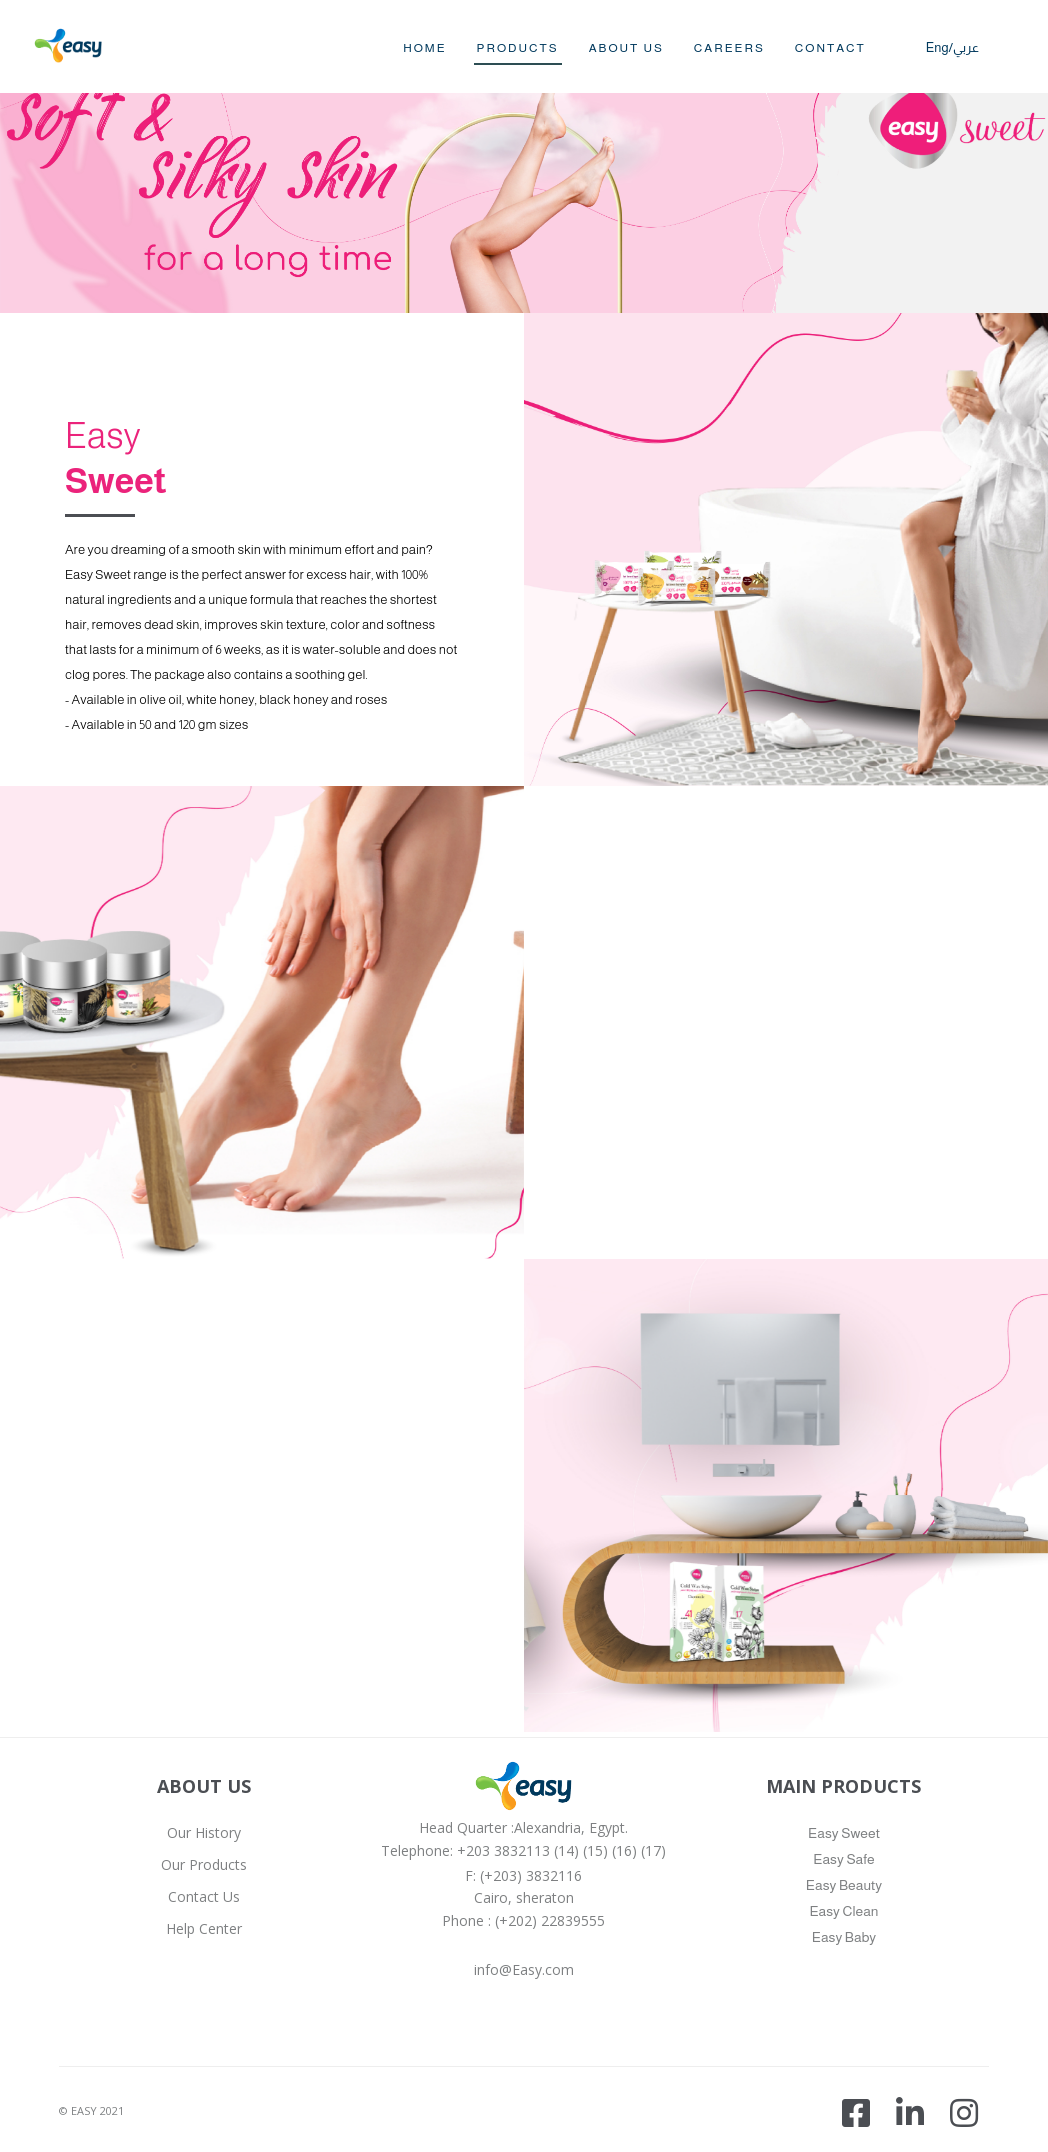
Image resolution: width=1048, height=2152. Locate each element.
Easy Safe (843, 1859)
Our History (204, 1832)
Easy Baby (844, 1937)
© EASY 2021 (91, 2110)
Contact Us (204, 1896)
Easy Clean (843, 1911)
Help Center (204, 1928)
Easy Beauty (844, 1885)
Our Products (204, 1864)
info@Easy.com (524, 1969)
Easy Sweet (844, 1833)
